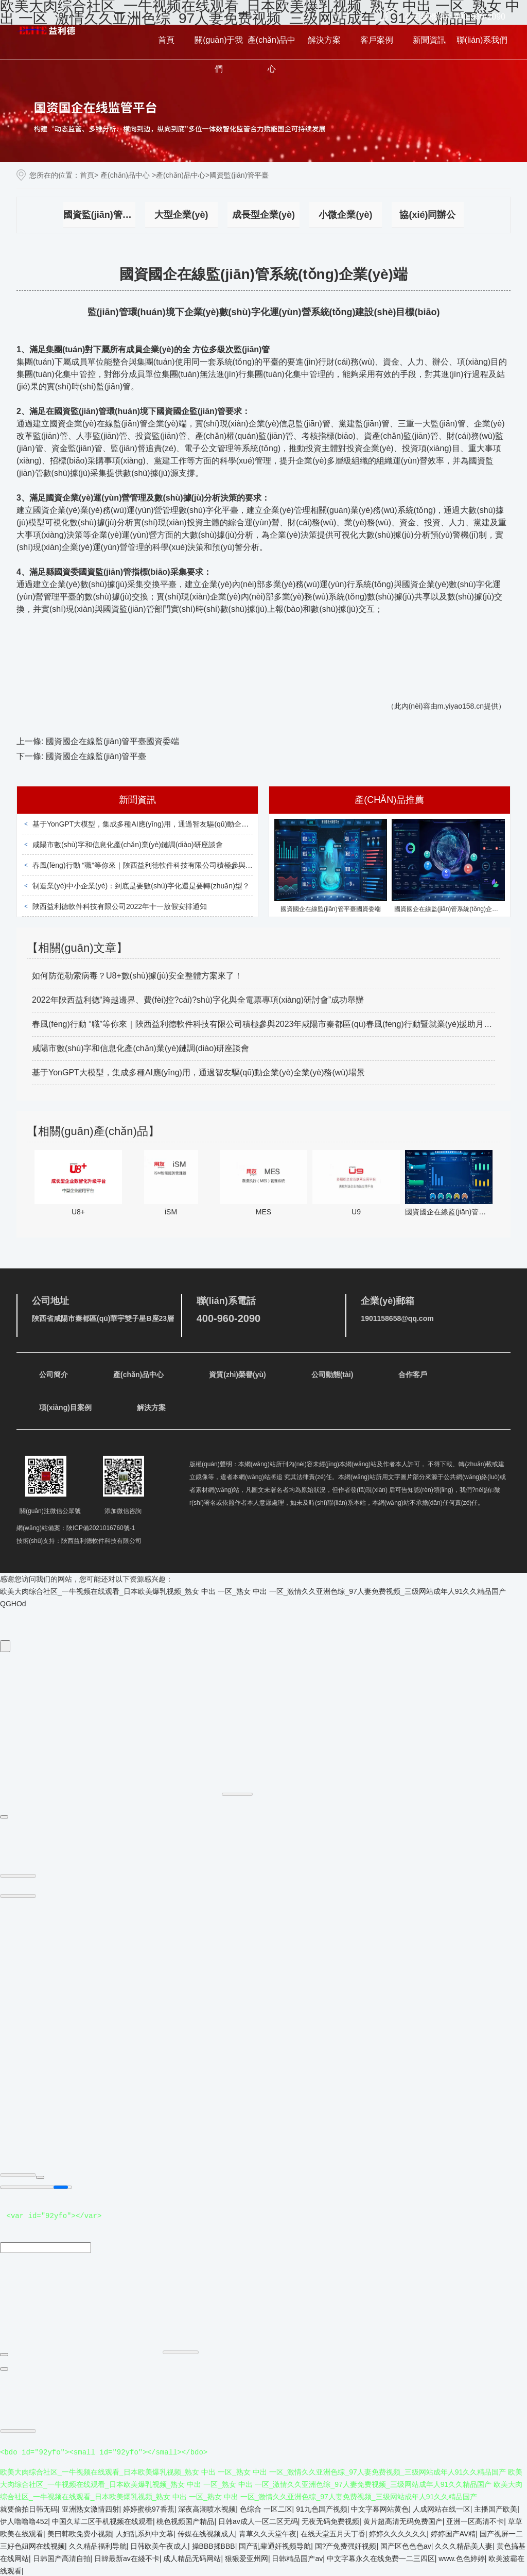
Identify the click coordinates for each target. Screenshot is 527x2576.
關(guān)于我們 (219, 54)
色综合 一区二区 (266, 2508)
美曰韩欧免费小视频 (79, 2533)
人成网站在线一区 (441, 2508)
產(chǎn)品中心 (271, 54)
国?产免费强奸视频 (346, 2545)
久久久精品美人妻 (464, 2545)
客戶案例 (376, 40)
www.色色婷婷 (461, 2557)
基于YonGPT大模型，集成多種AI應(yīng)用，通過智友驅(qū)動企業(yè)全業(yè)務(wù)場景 (198, 1072)
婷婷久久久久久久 (398, 2533)
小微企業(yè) (345, 215)
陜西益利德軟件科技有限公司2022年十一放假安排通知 (119, 906)
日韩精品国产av (297, 2557)
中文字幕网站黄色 (380, 2508)
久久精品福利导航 (98, 2545)
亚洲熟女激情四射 (90, 2508)
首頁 (166, 40)
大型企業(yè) (181, 215)
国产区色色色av (405, 2545)
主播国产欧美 (495, 2508)
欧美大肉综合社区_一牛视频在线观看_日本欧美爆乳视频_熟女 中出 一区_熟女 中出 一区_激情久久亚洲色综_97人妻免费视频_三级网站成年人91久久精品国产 (253, 1591)
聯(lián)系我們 (482, 40)
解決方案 (324, 40)
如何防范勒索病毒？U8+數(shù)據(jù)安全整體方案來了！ (137, 975)
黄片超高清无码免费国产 (403, 2520)
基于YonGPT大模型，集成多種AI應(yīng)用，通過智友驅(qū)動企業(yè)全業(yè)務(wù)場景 (178, 824)
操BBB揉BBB (213, 2545)
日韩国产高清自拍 (62, 2557)
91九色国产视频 (321, 2508)
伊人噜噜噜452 (24, 2520)
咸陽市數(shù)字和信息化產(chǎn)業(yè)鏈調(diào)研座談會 (127, 844)
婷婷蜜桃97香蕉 (148, 2508)
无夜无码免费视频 (330, 2520)
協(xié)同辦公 (427, 215)
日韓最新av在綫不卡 (127, 2557)
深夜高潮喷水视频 (207, 2508)
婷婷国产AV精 (453, 2533)
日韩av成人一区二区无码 (258, 2520)
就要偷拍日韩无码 (29, 2508)
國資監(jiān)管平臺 (99, 215)
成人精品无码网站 (192, 2557)
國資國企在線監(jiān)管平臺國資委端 (113, 741)
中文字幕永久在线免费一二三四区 (381, 2557)
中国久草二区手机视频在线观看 (102, 2520)
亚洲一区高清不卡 (475, 2520)
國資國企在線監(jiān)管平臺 (96, 756)
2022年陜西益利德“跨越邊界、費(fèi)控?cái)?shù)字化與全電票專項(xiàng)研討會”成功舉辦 (198, 999)
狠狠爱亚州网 (246, 2557)
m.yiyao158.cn (460, 706)
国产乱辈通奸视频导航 (275, 2545)
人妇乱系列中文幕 (144, 2533)
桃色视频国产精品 (185, 2520)
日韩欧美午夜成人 (159, 2545)
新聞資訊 (429, 40)
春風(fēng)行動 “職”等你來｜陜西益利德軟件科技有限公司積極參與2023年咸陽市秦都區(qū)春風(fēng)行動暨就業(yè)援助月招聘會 (241, 865)
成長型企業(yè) (263, 215)
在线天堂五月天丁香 (333, 2533)
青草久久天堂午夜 (267, 2533)
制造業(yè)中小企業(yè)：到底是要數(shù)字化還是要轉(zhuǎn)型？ (141, 886)
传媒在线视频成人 (206, 2533)
